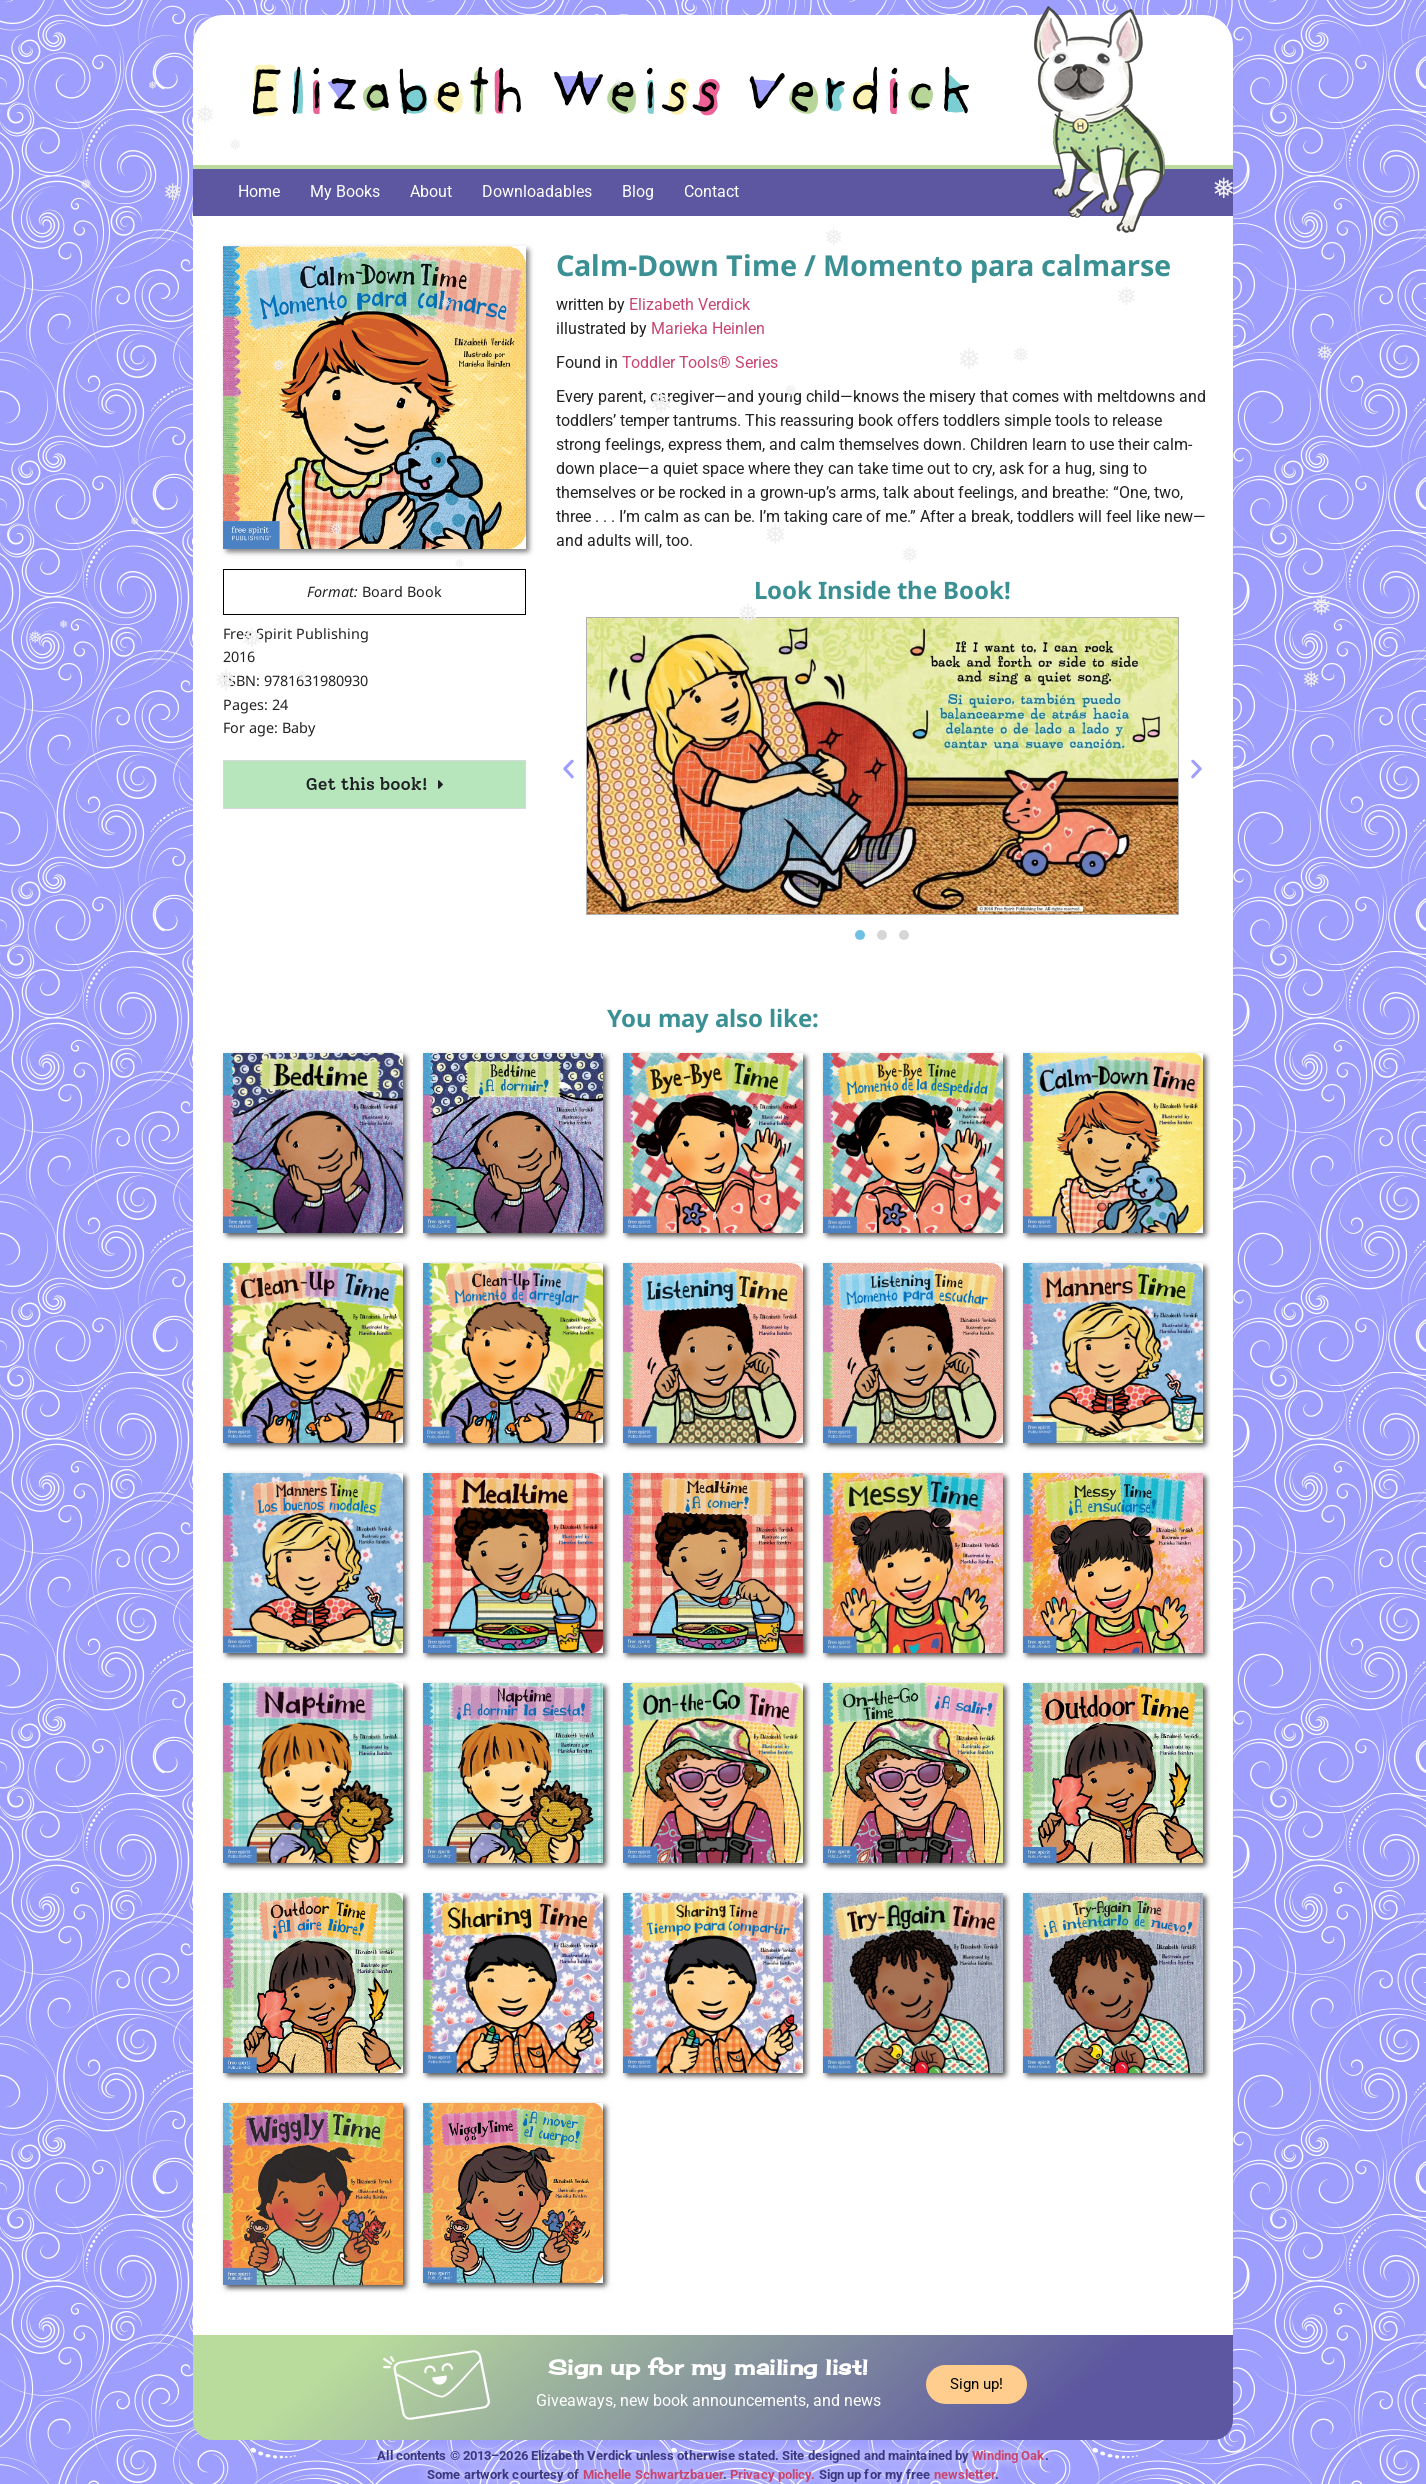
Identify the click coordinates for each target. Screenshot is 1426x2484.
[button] (568, 769)
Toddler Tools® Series (700, 362)
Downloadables (537, 191)
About (431, 191)
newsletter (964, 2474)
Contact (711, 191)
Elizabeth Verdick (689, 304)
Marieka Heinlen (708, 328)
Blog (638, 191)
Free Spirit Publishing (296, 633)
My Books (345, 191)
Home (259, 191)
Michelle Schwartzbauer (653, 2474)
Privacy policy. (773, 2474)
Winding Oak (1008, 2455)
